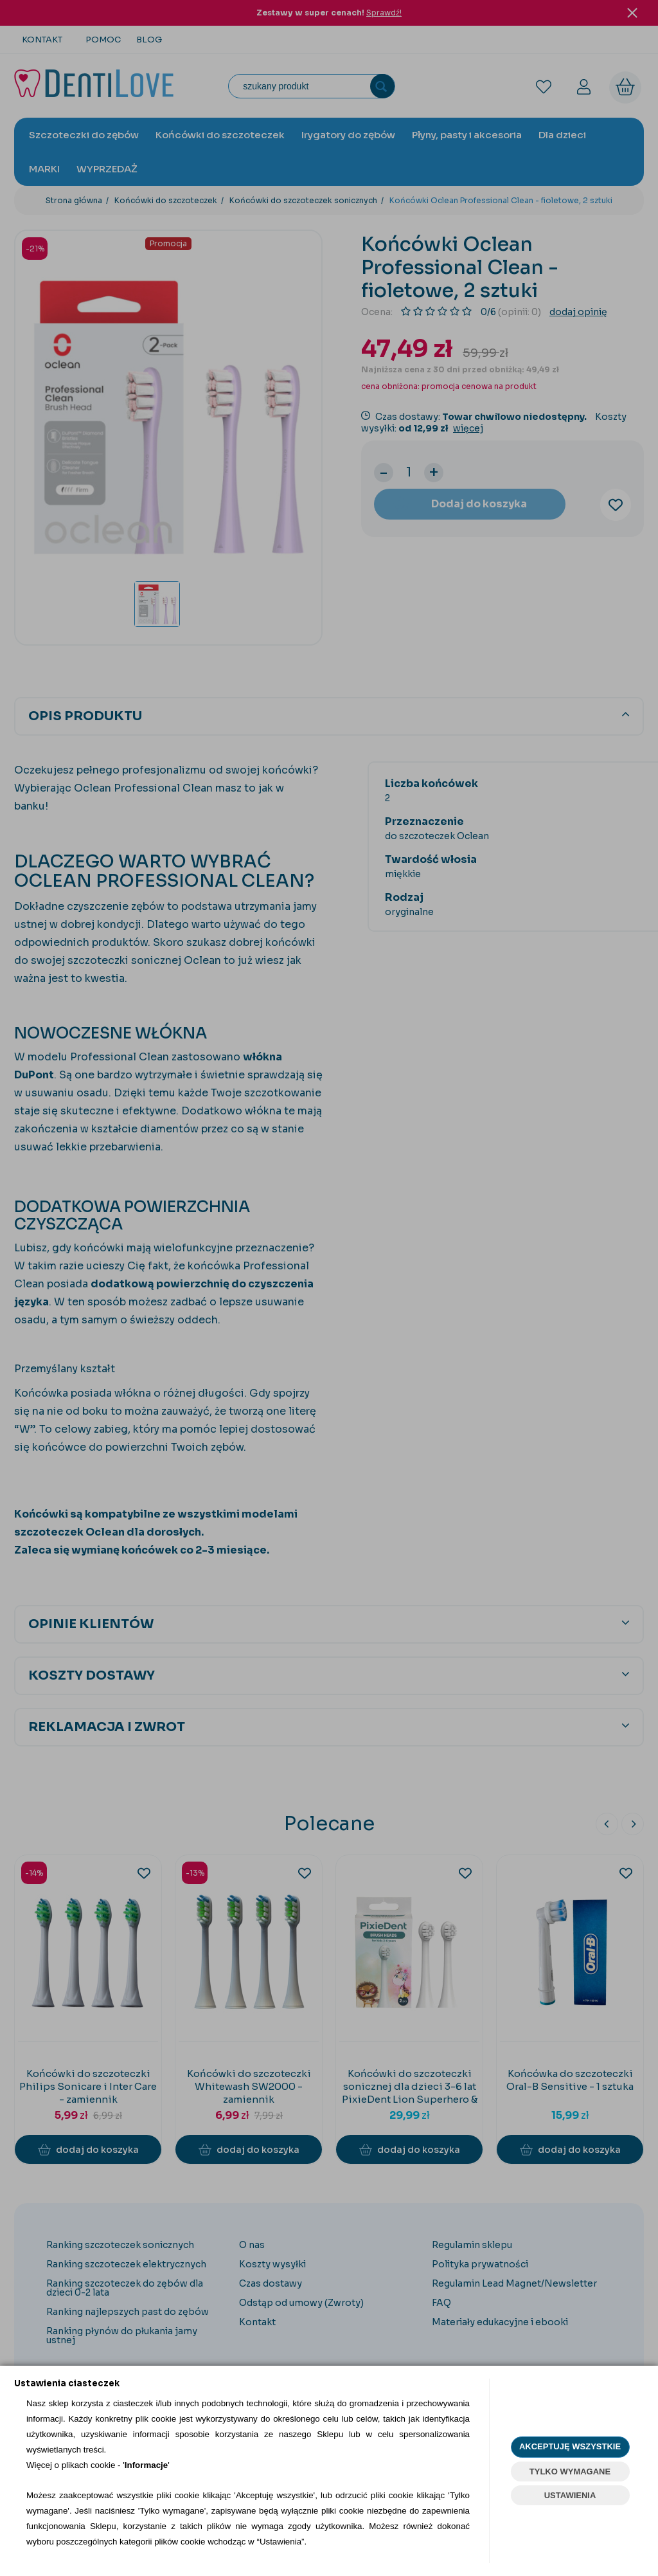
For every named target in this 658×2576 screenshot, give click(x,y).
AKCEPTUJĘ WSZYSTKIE (570, 2446)
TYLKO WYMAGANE (569, 2471)
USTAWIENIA (570, 2495)
